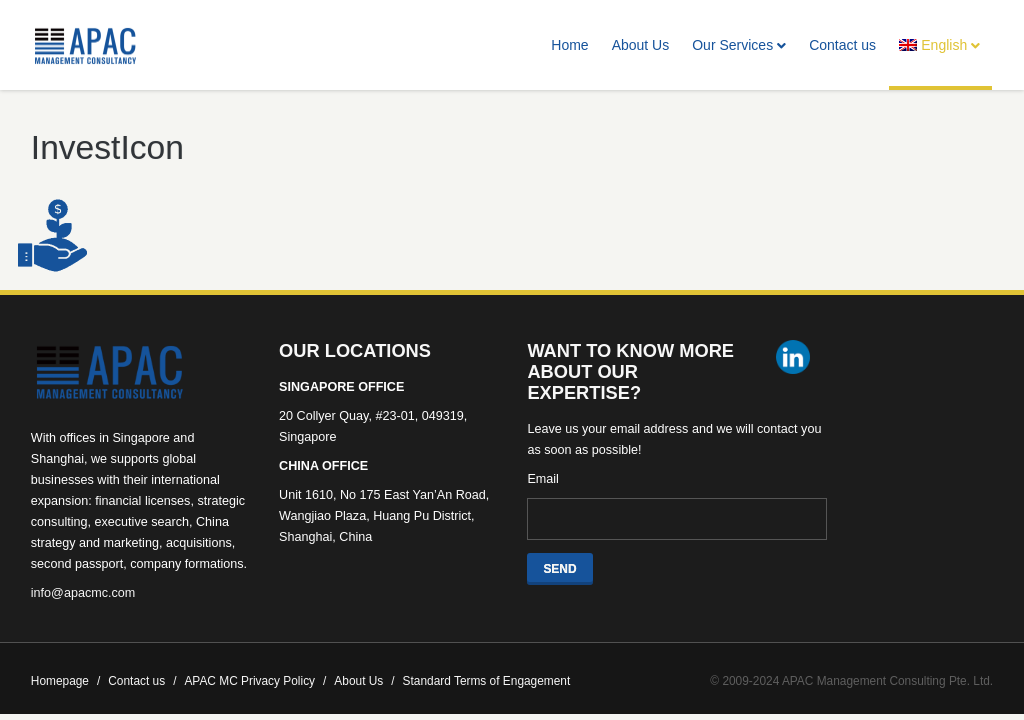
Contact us (842, 45)
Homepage (65, 681)
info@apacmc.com (83, 593)
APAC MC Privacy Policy (255, 681)
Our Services (739, 45)
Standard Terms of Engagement (487, 681)
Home (569, 45)
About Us (641, 45)
